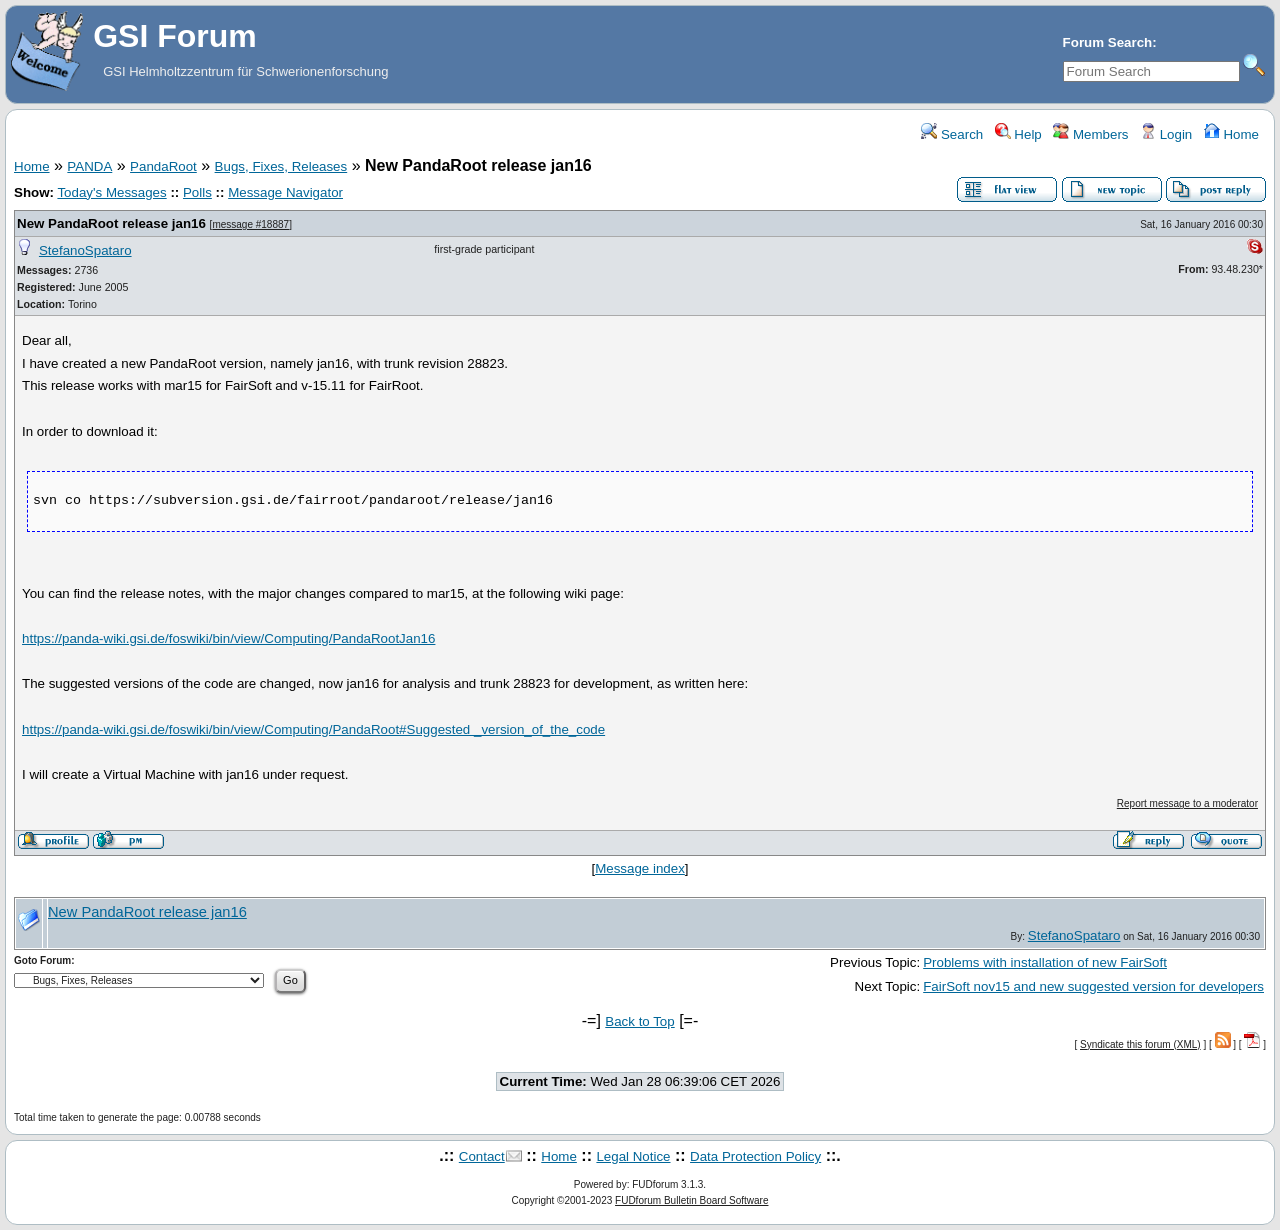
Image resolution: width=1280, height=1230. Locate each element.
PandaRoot (163, 166)
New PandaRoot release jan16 (111, 223)
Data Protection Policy (755, 1156)
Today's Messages (111, 192)
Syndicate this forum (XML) (1140, 1044)
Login (1166, 134)
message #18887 (250, 224)
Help (1018, 134)
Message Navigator (285, 192)
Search (952, 134)
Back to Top (639, 1021)
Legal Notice (633, 1156)
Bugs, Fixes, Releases (281, 166)
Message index (640, 868)
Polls (197, 192)
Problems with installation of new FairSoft (1045, 962)
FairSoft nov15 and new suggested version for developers (1093, 986)
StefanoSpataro (85, 250)
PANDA (89, 166)
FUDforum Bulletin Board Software (691, 1200)
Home (1231, 134)
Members (1090, 134)
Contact (482, 1156)
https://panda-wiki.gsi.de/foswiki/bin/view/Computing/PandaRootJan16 (228, 638)
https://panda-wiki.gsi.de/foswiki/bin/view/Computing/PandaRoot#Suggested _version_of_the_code (313, 729)
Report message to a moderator (1187, 803)
